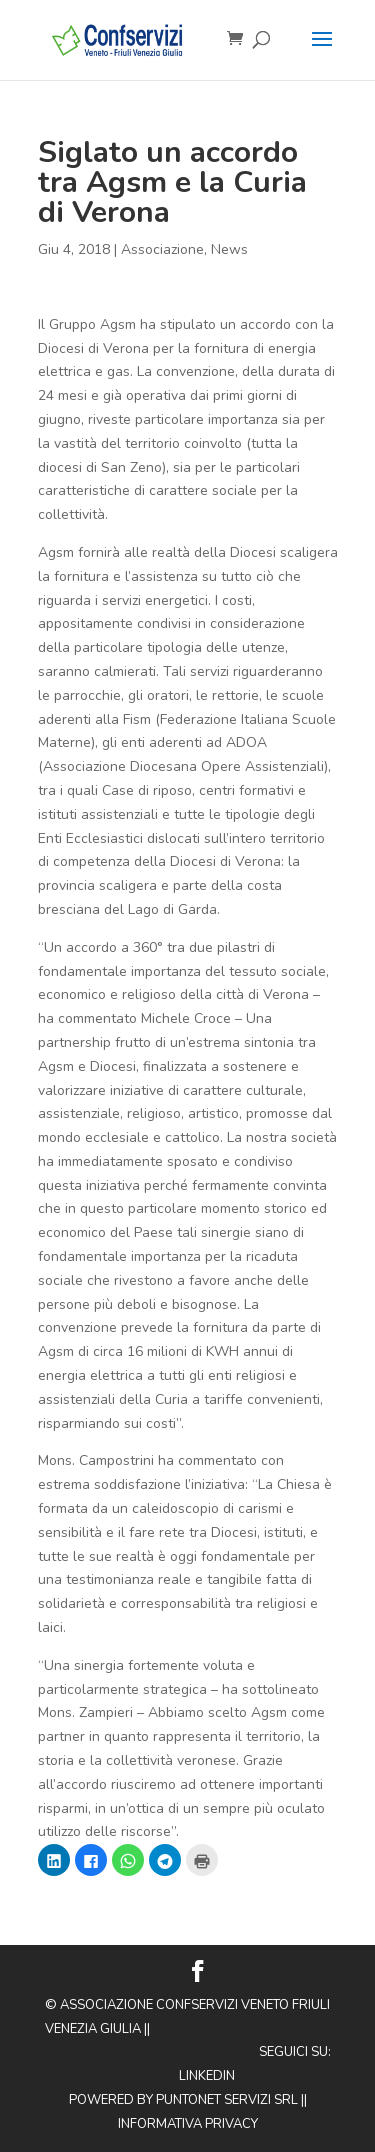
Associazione (162, 249)
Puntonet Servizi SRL (227, 2100)
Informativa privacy (188, 2124)
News (229, 249)
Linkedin (207, 2076)
